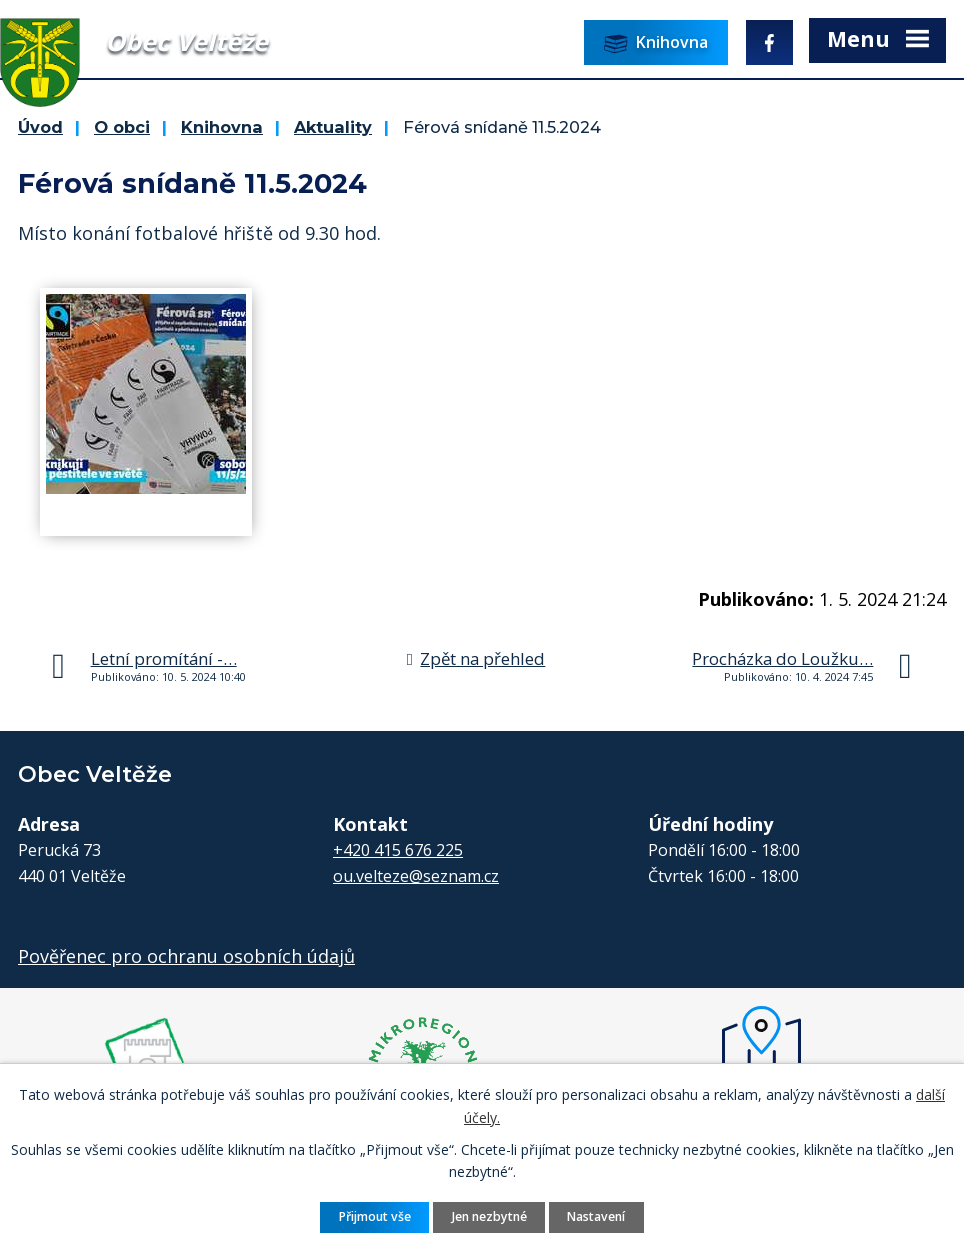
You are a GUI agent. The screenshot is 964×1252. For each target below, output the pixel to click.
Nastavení (596, 1216)
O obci (122, 127)
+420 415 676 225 (398, 850)
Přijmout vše (375, 1216)
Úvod (40, 127)
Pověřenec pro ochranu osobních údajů (186, 956)
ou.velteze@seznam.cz (416, 876)
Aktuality (333, 127)
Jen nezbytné (489, 1216)
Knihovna (222, 127)
